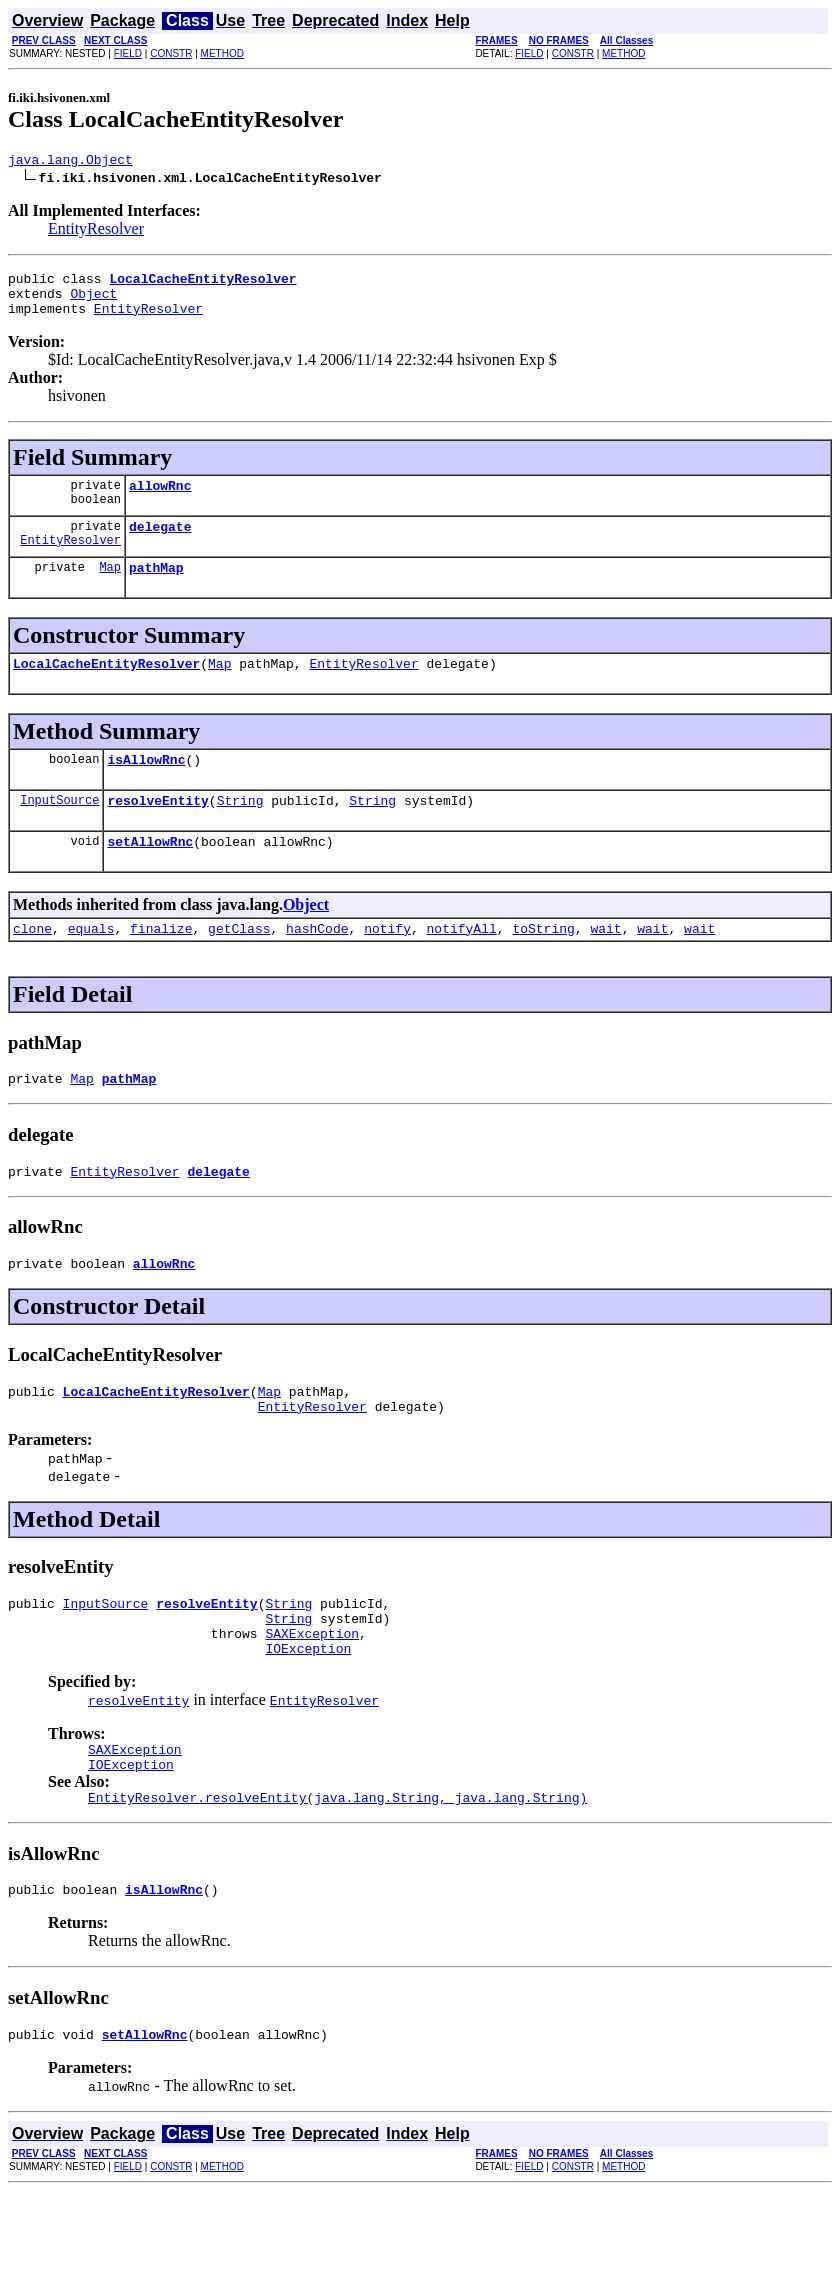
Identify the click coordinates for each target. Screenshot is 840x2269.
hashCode (317, 964)
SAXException (312, 1693)
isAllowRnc (146, 786)
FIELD (128, 53)
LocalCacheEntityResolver (106, 687)
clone (32, 964)
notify (387, 964)
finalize (161, 964)
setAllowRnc (150, 874)
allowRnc (160, 500)
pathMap (156, 588)
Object (93, 302)
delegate (160, 544)
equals (91, 964)
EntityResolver (96, 231)
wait (605, 964)
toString (543, 964)
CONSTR (171, 53)
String (240, 830)
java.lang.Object (70, 162)
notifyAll (462, 964)
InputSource (59, 829)
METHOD (222, 53)
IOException (308, 1711)
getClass (239, 964)
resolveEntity (157, 830)
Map (110, 587)
